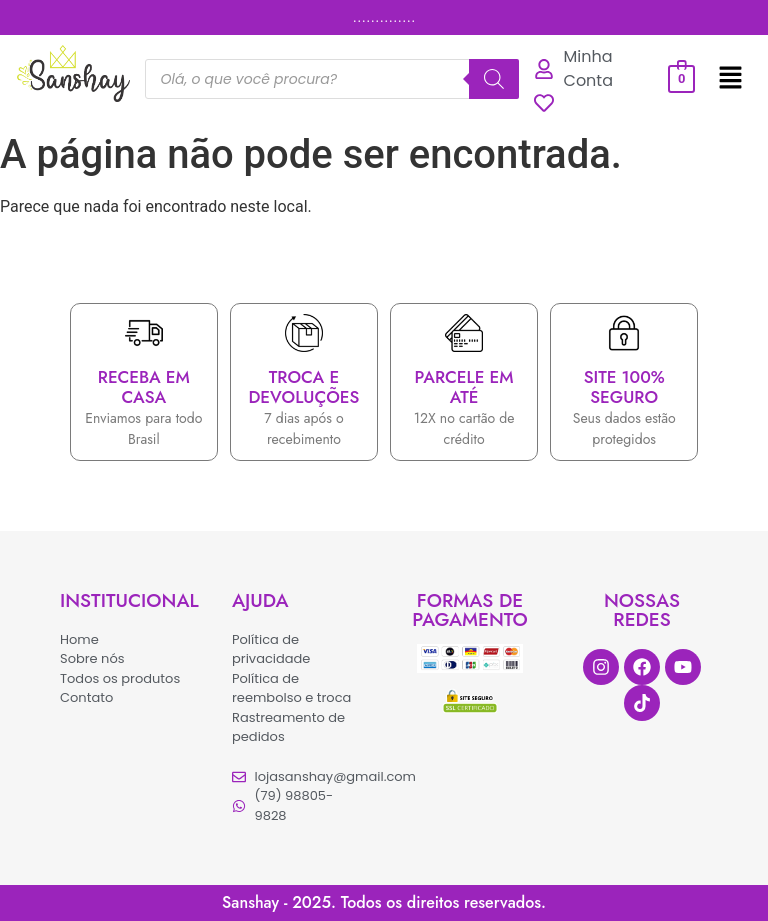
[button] (730, 79)
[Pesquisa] (494, 79)
